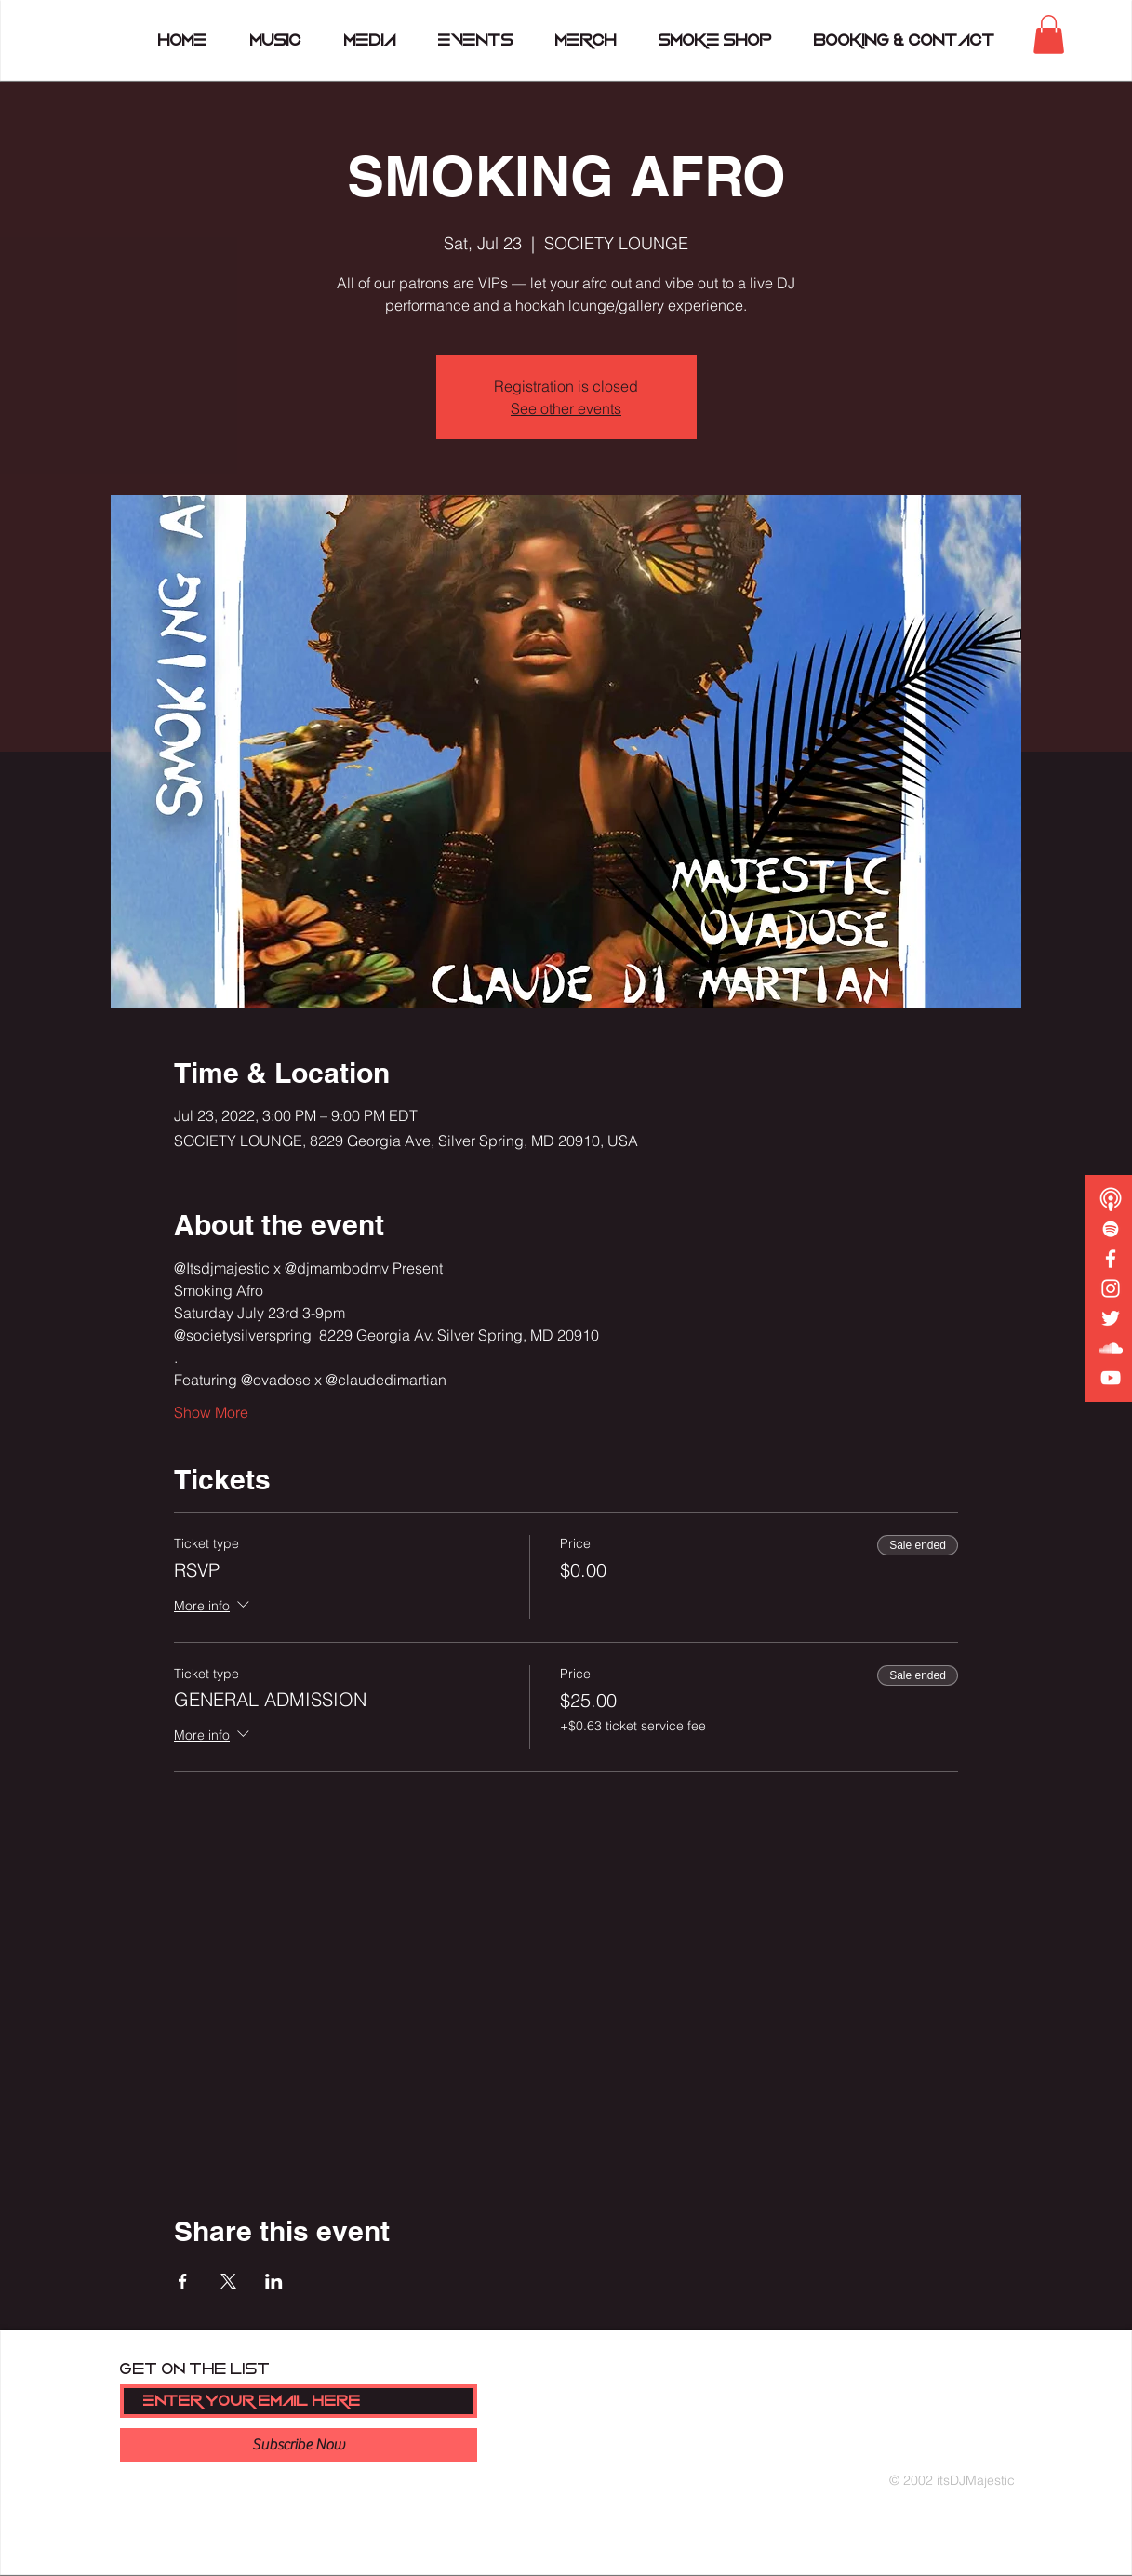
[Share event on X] (228, 2281)
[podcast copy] (1111, 1199)
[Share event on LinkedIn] (274, 2281)
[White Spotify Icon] (1111, 1229)
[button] (1048, 34)
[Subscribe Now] (298, 2445)
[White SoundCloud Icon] (1111, 1348)
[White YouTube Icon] (1111, 1378)
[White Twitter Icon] (1111, 1318)
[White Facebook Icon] (1111, 1259)
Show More (211, 1412)
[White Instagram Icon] (1111, 1288)
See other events (566, 408)
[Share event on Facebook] (183, 2281)
